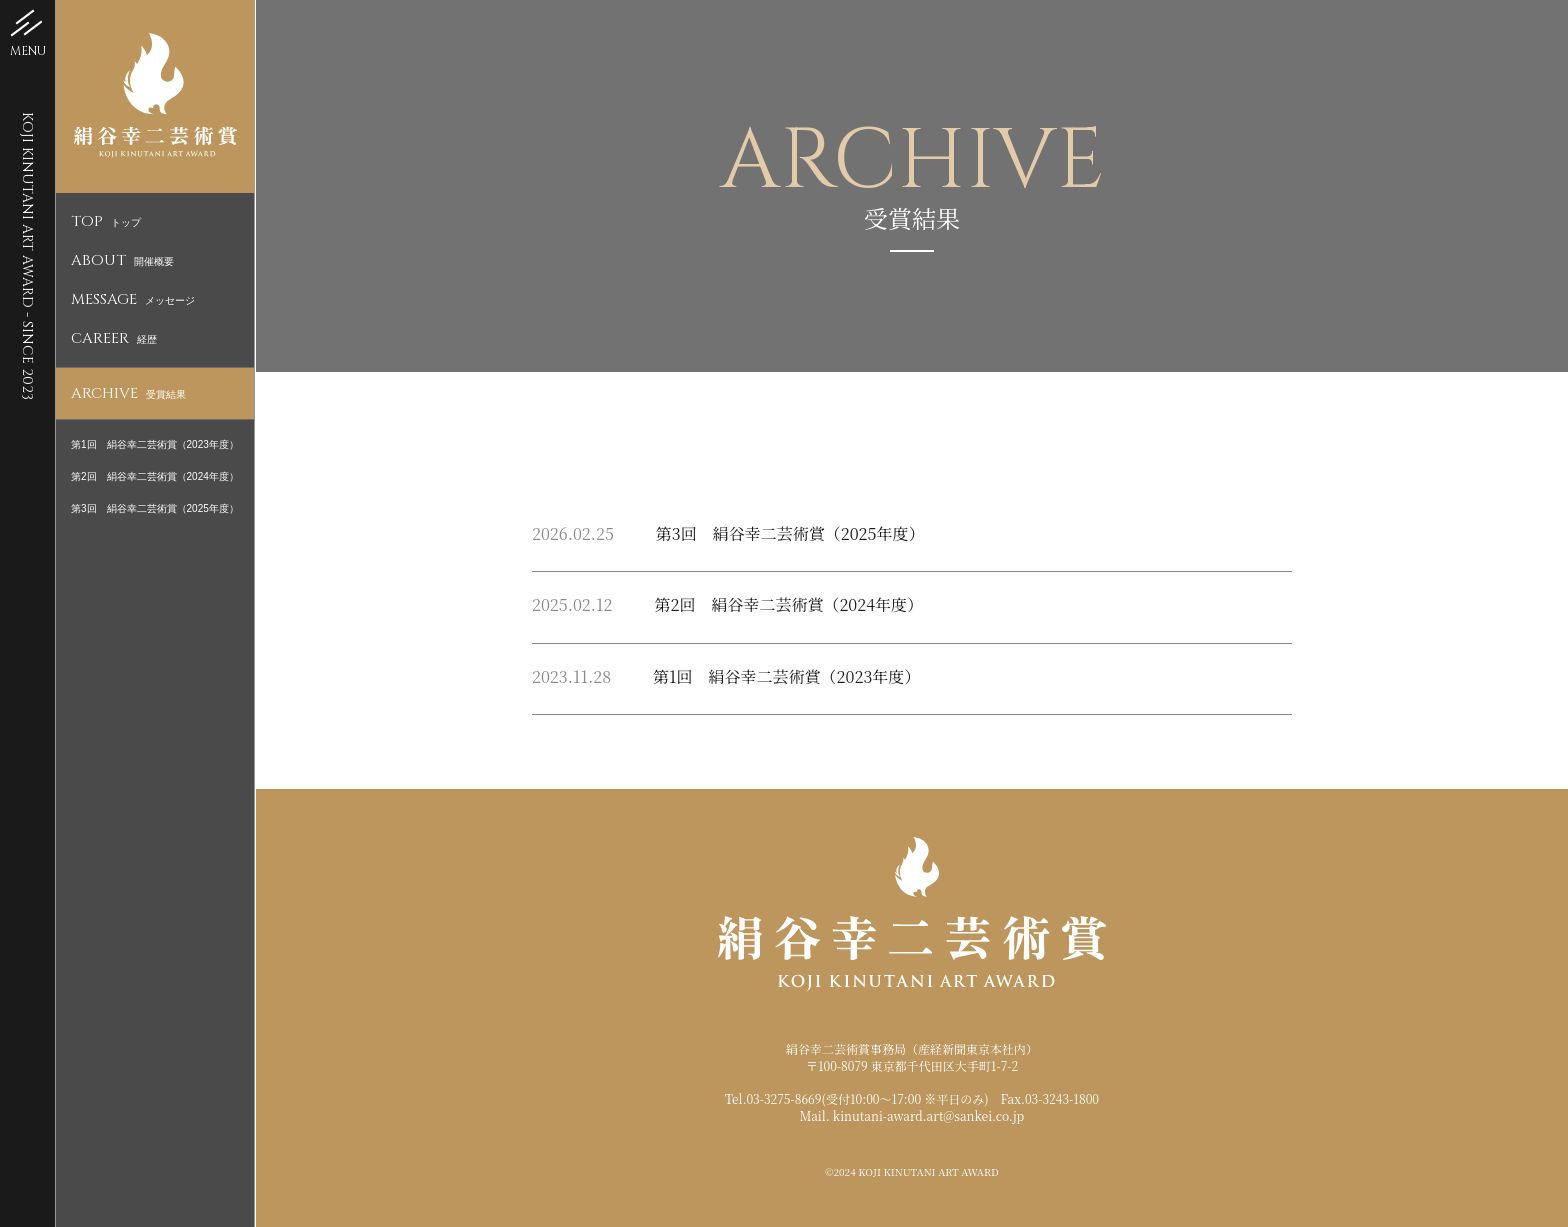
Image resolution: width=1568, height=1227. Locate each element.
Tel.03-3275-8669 (773, 1098)
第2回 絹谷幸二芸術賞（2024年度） (155, 476)
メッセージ (133, 300)
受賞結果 (128, 394)
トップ (106, 222)
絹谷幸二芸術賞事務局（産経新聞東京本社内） (912, 1048)
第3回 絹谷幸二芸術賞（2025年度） (155, 508)
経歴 (114, 339)
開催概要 (122, 261)
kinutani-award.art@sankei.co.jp (928, 1115)
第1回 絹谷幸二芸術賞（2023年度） (155, 444)
